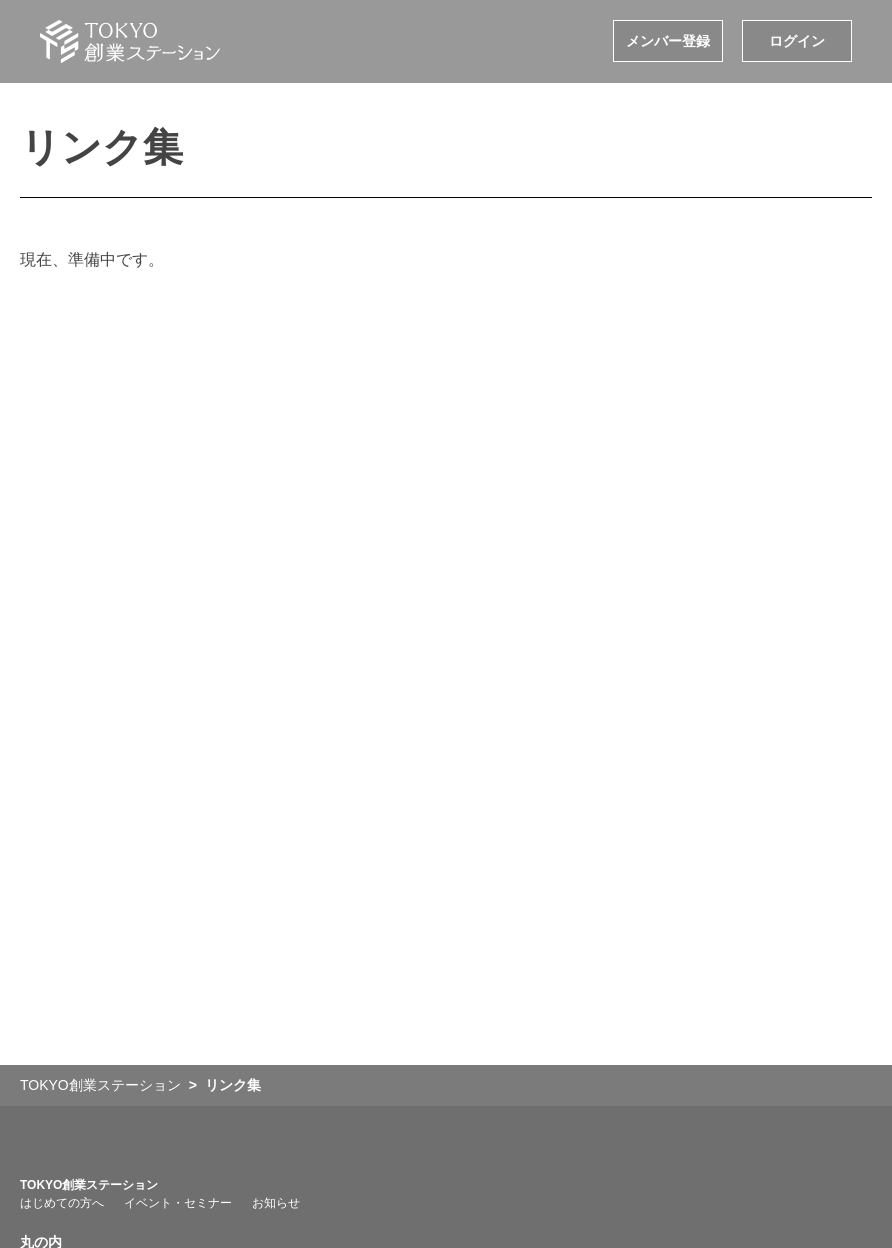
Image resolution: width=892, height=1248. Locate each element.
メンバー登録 (668, 41)
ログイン (797, 41)
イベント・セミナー (178, 1203)
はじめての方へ (62, 1203)
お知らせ (276, 1203)
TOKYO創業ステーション (89, 1185)
